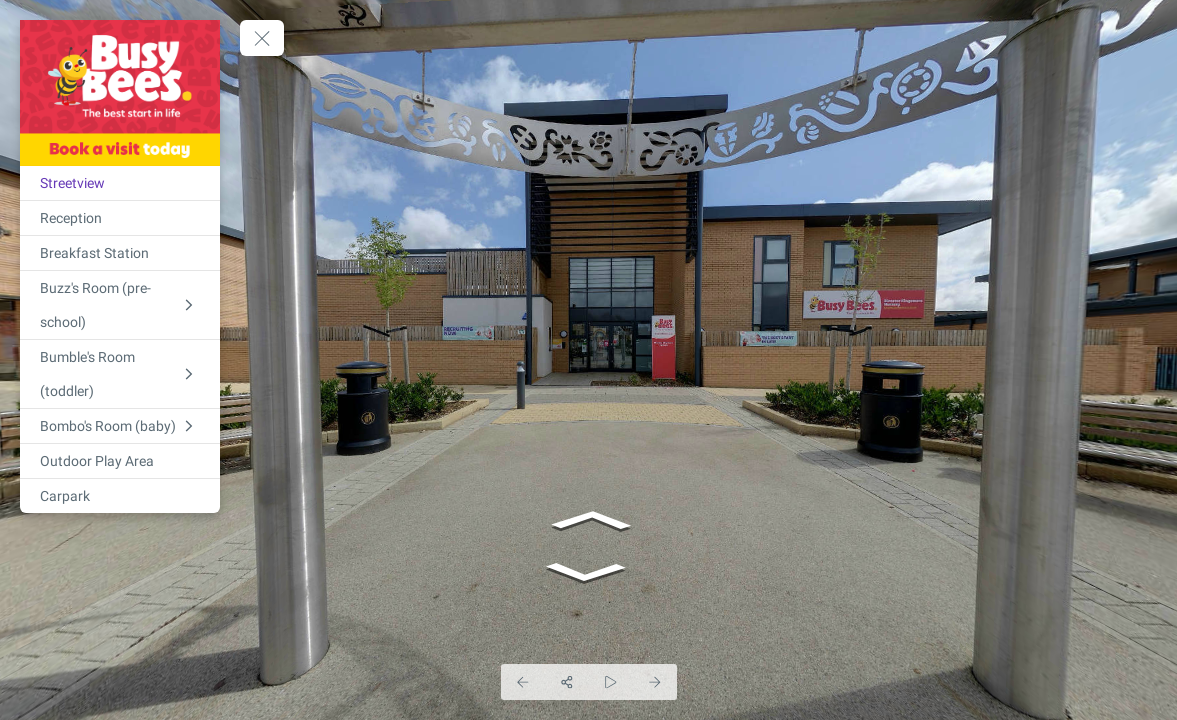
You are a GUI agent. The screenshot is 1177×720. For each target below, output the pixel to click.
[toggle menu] (262, 38)
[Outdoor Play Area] (120, 461)
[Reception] (120, 218)
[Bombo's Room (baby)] (120, 426)
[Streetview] (120, 183)
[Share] (567, 682)
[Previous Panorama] (523, 682)
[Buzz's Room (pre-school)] (120, 305)
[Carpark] (120, 496)
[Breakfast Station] (120, 253)
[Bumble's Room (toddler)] (120, 374)
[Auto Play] (611, 682)
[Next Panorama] (655, 682)
